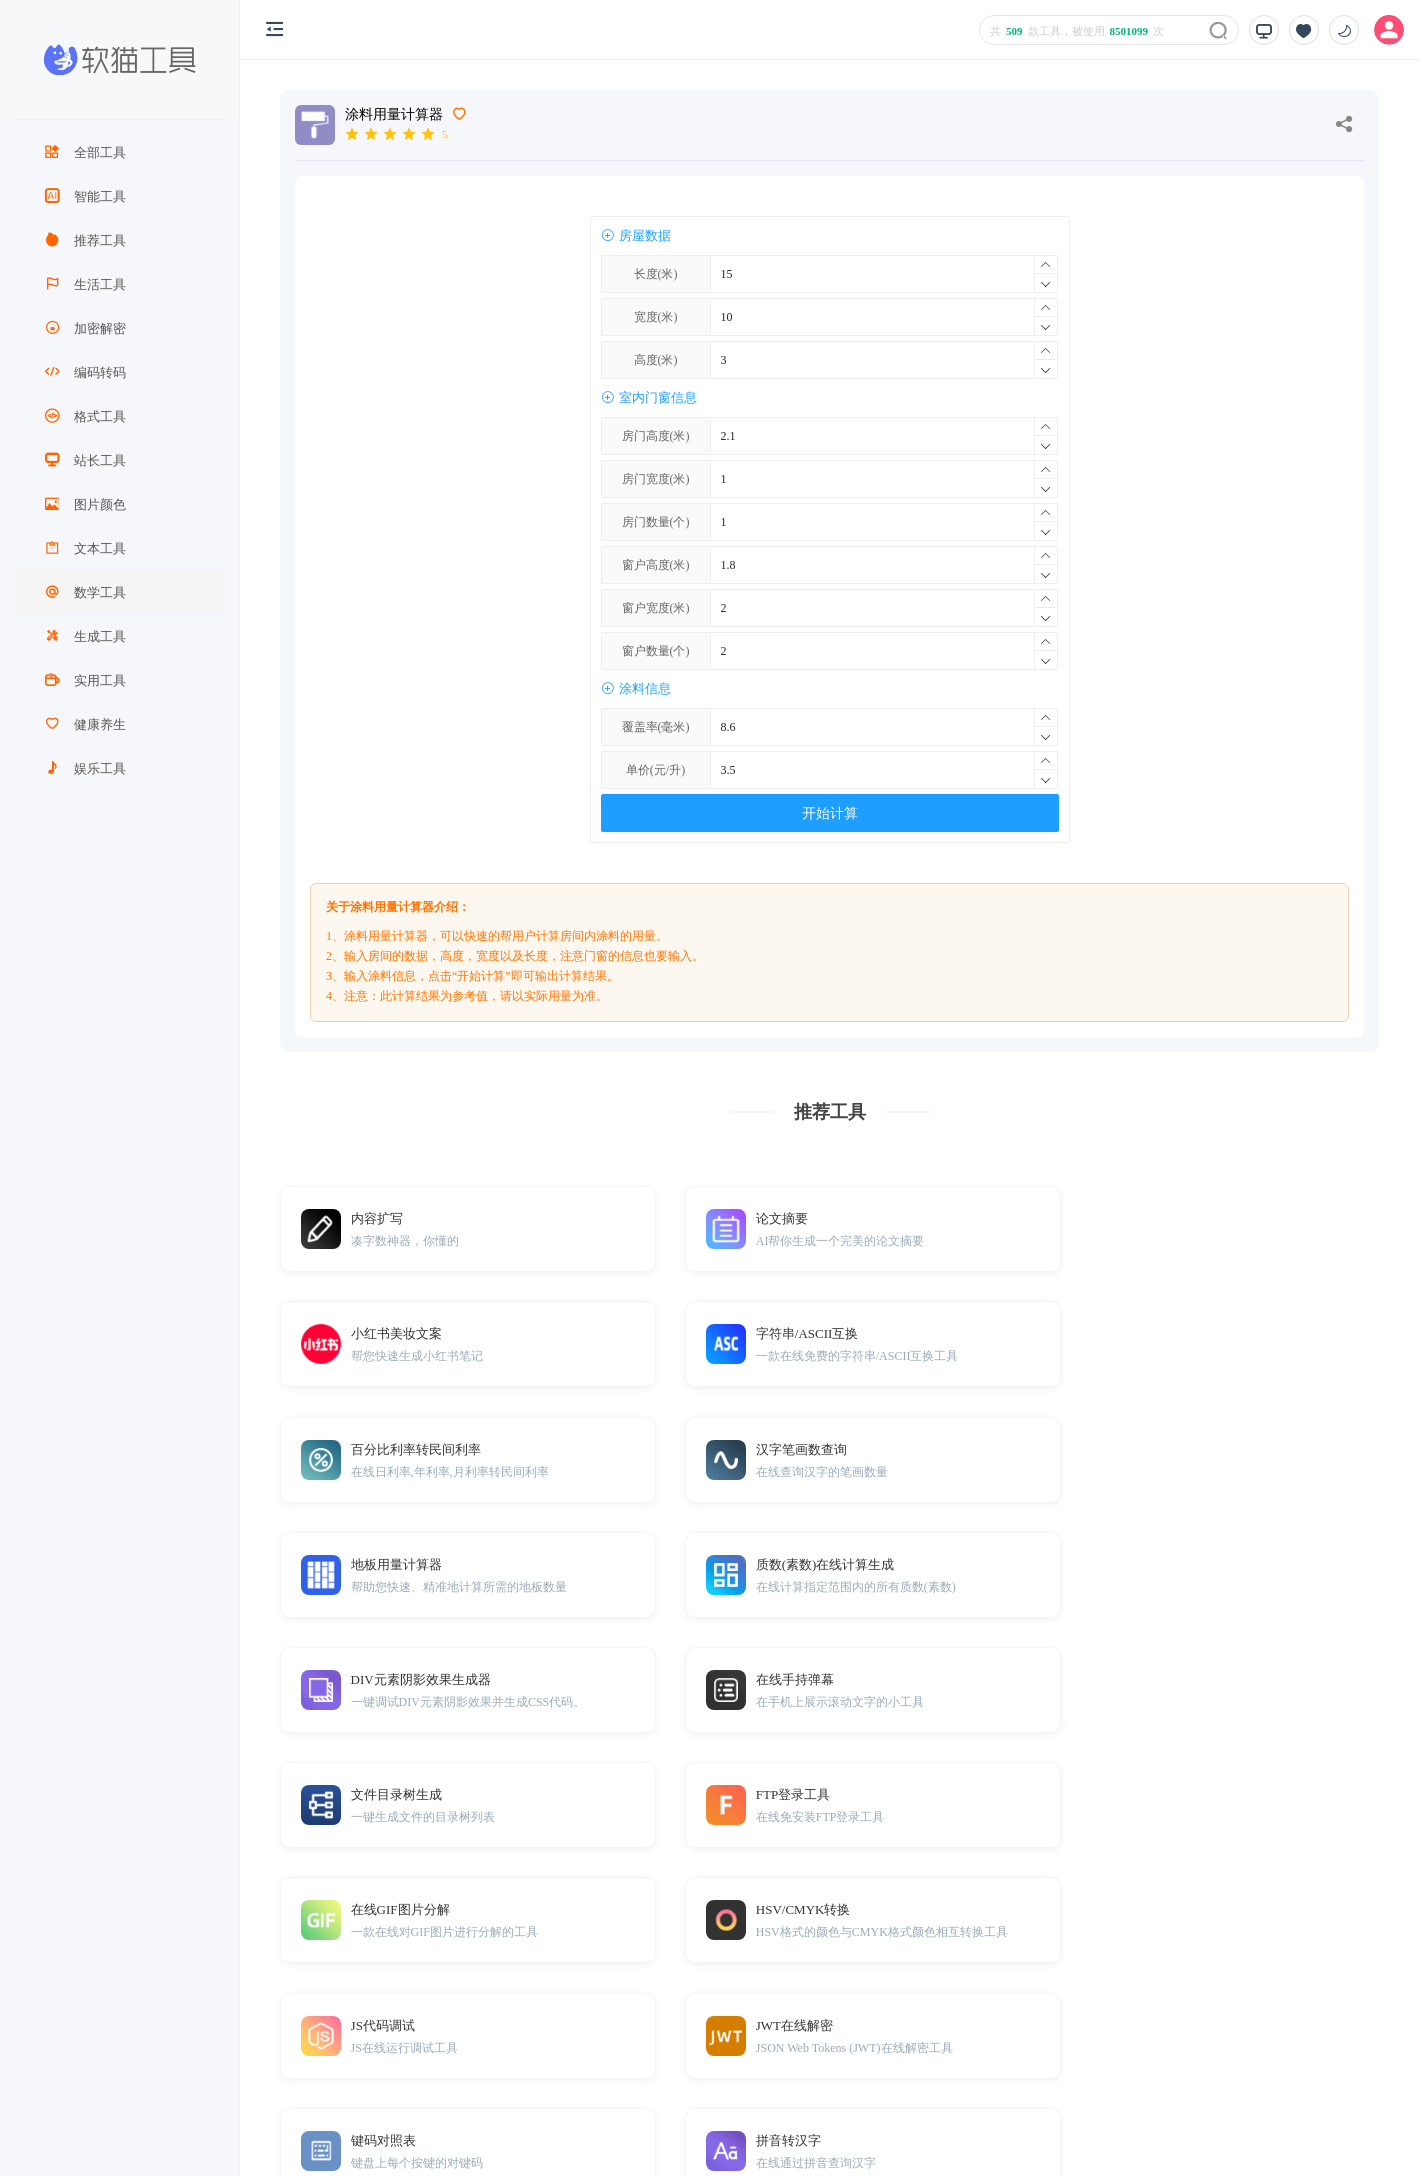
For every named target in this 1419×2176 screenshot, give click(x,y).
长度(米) (656, 274)
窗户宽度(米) (656, 608)
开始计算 (830, 813)
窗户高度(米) (656, 565)
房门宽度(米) (656, 479)
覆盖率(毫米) (656, 727)
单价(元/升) (655, 770)
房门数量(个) (656, 522)
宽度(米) (656, 317)
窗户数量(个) (656, 651)
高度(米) (656, 360)
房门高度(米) (656, 436)
